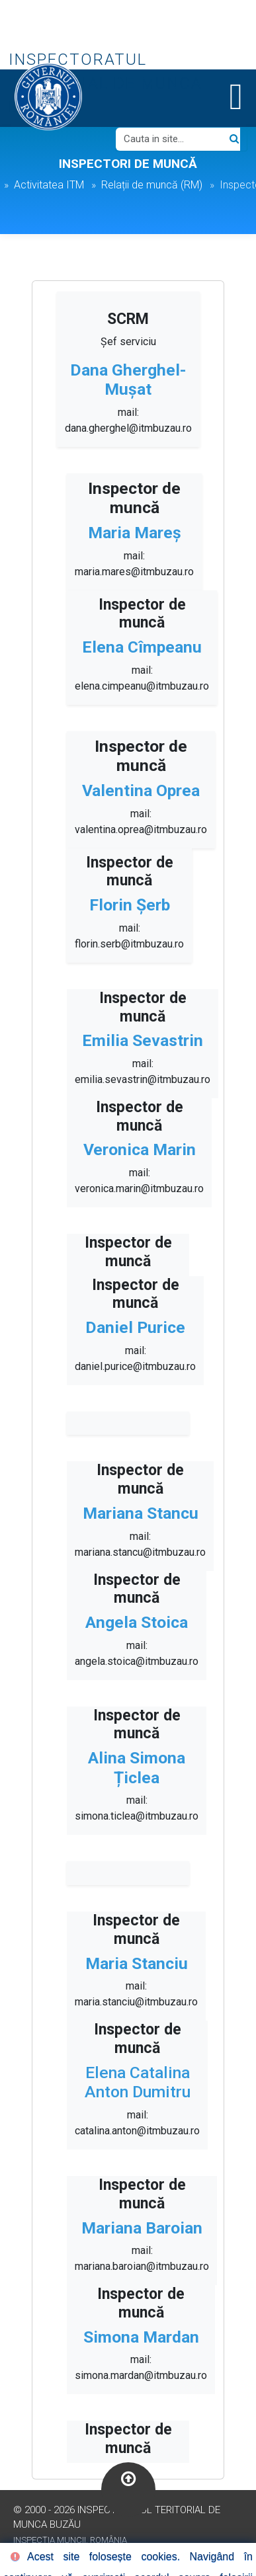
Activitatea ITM (49, 185)
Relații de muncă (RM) (151, 185)
